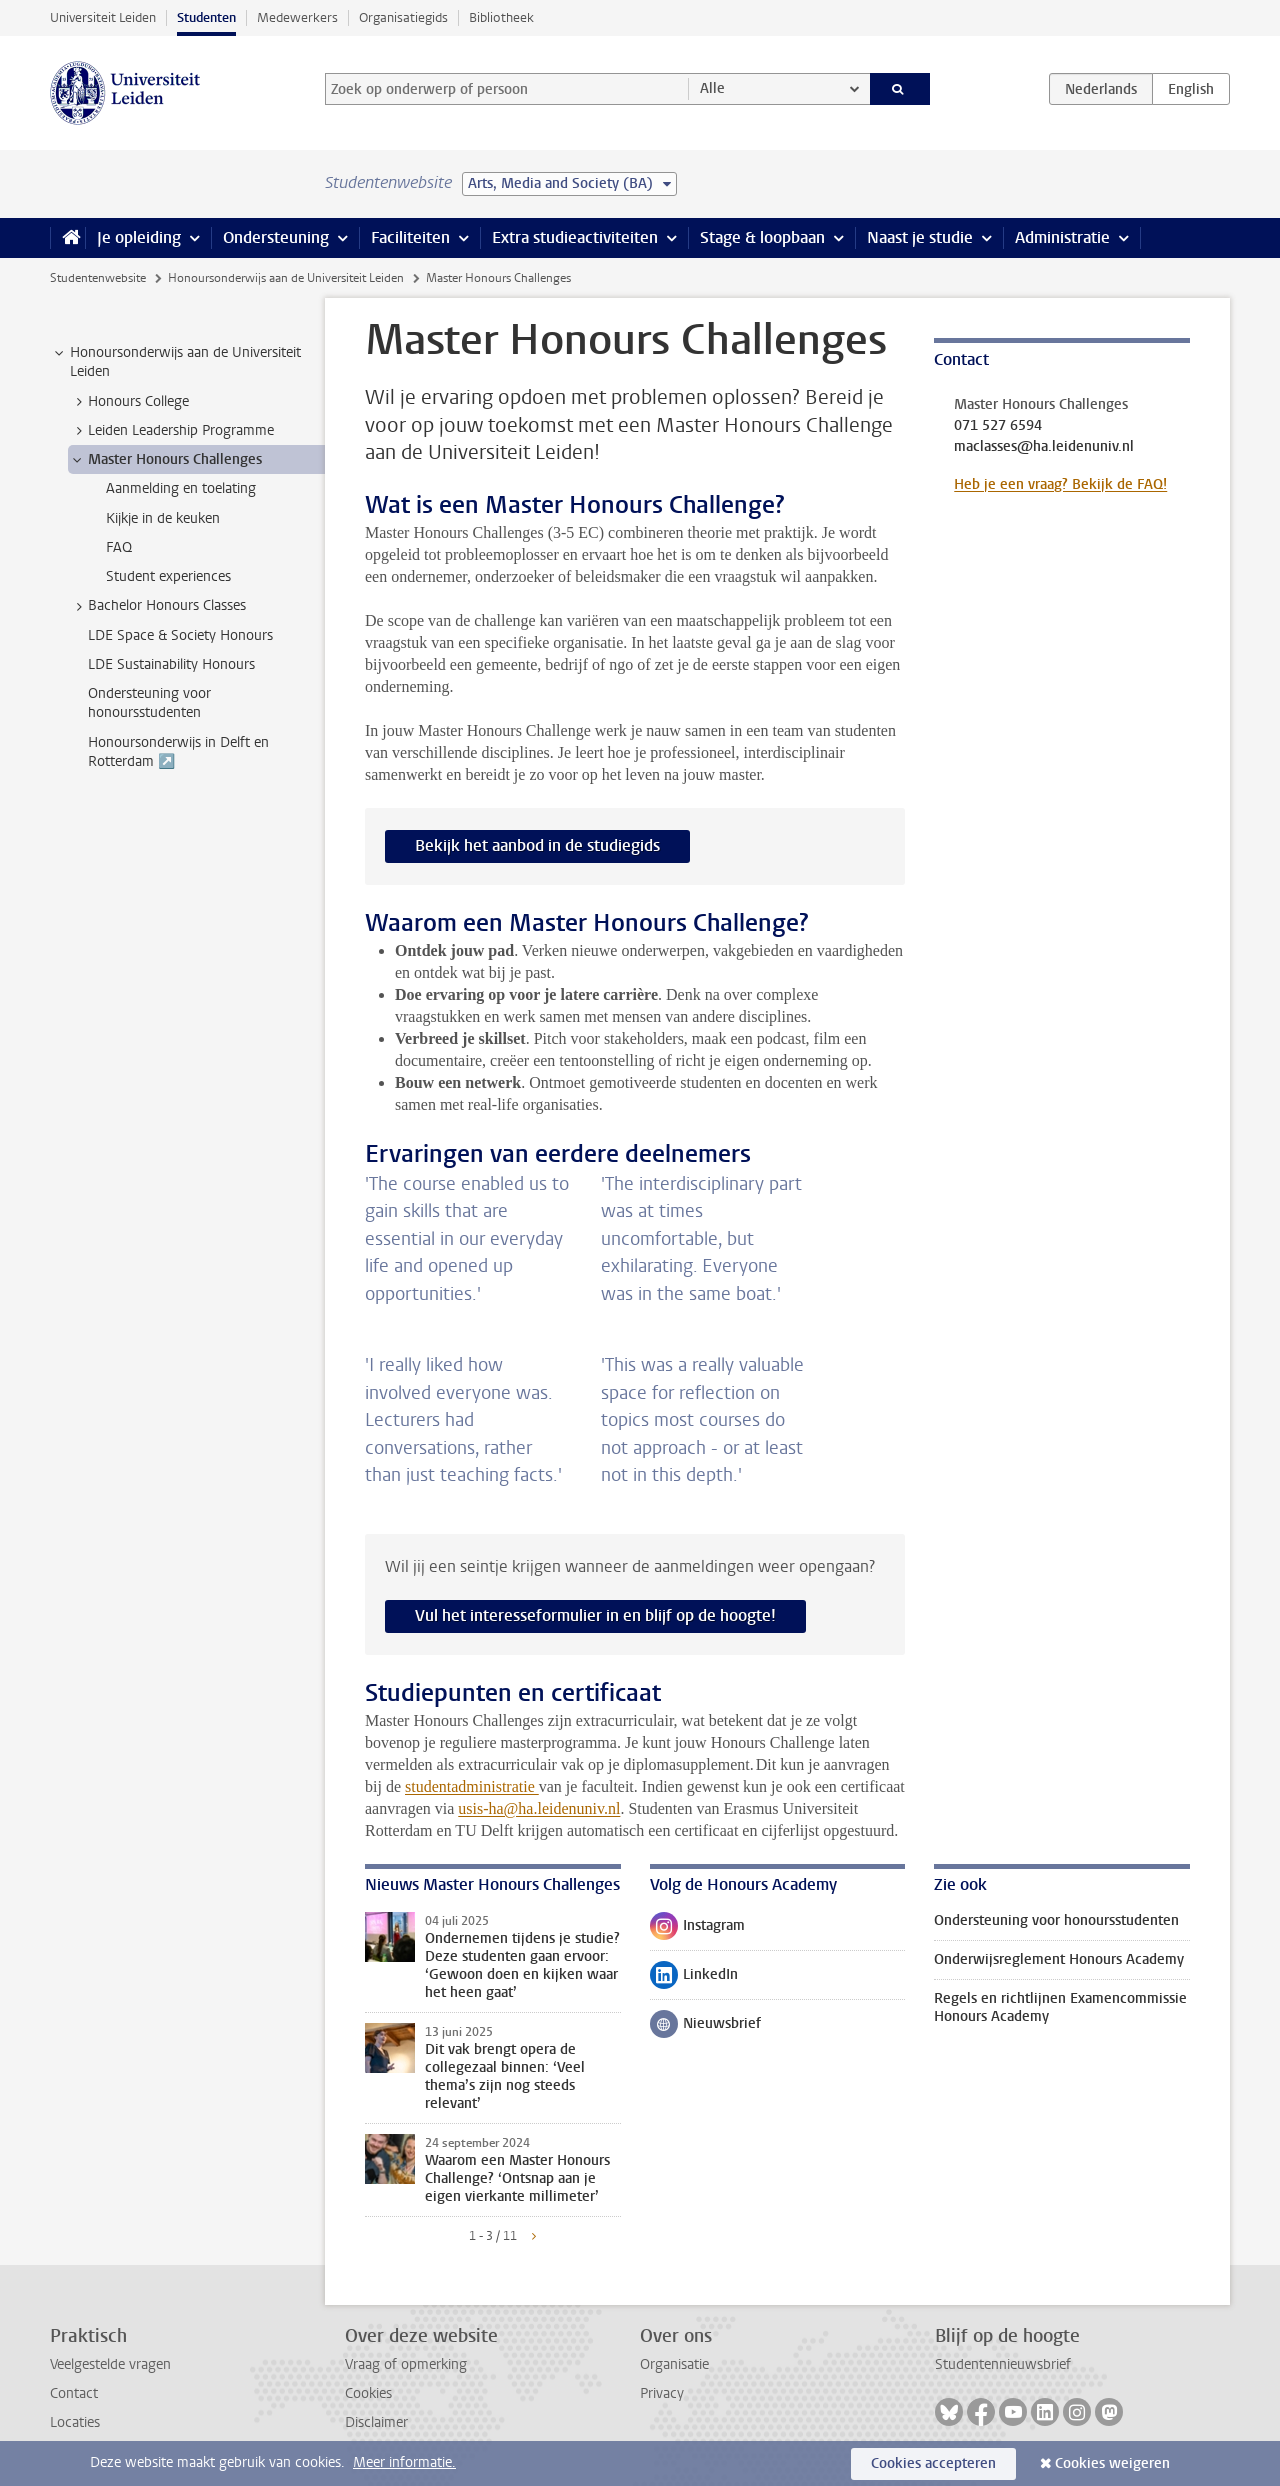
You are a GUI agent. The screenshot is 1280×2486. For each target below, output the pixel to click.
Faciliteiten (410, 237)
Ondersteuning (276, 237)
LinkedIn (694, 1979)
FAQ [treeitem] (119, 547)
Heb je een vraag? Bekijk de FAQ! (1060, 484)
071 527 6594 (998, 426)
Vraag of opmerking (406, 2364)
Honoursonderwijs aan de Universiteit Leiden (286, 278)
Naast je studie (920, 237)
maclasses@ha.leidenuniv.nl (1044, 447)
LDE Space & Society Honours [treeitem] (180, 635)
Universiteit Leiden (103, 17)
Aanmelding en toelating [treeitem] (181, 488)
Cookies (368, 2393)
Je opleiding (139, 237)
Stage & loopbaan (762, 237)
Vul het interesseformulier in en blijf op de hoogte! (595, 1615)
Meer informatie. (404, 2462)
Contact (74, 2393)
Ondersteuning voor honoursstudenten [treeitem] (149, 703)
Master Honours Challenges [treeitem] (165, 460)
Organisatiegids (403, 17)
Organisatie (674, 2364)
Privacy (662, 2393)
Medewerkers (297, 17)
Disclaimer (376, 2422)
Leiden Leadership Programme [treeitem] (171, 431)
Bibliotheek (501, 17)
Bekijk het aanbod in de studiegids (537, 845)
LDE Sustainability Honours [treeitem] (171, 664)
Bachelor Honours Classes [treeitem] (157, 606)
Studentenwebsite (98, 278)
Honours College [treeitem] (129, 402)
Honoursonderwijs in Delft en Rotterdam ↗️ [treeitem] (178, 752)
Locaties (75, 2422)
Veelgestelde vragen (110, 2364)
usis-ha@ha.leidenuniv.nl (539, 1808)
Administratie (1062, 237)
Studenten (206, 17)
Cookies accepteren (933, 2463)
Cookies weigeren (1112, 2463)
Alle (712, 88)
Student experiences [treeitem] (168, 576)
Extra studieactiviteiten (575, 237)
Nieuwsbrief (705, 2028)
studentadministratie (472, 1786)
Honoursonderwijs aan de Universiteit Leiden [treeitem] (176, 362)
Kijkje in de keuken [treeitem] (163, 518)
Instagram (697, 1930)
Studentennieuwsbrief (1003, 2364)
